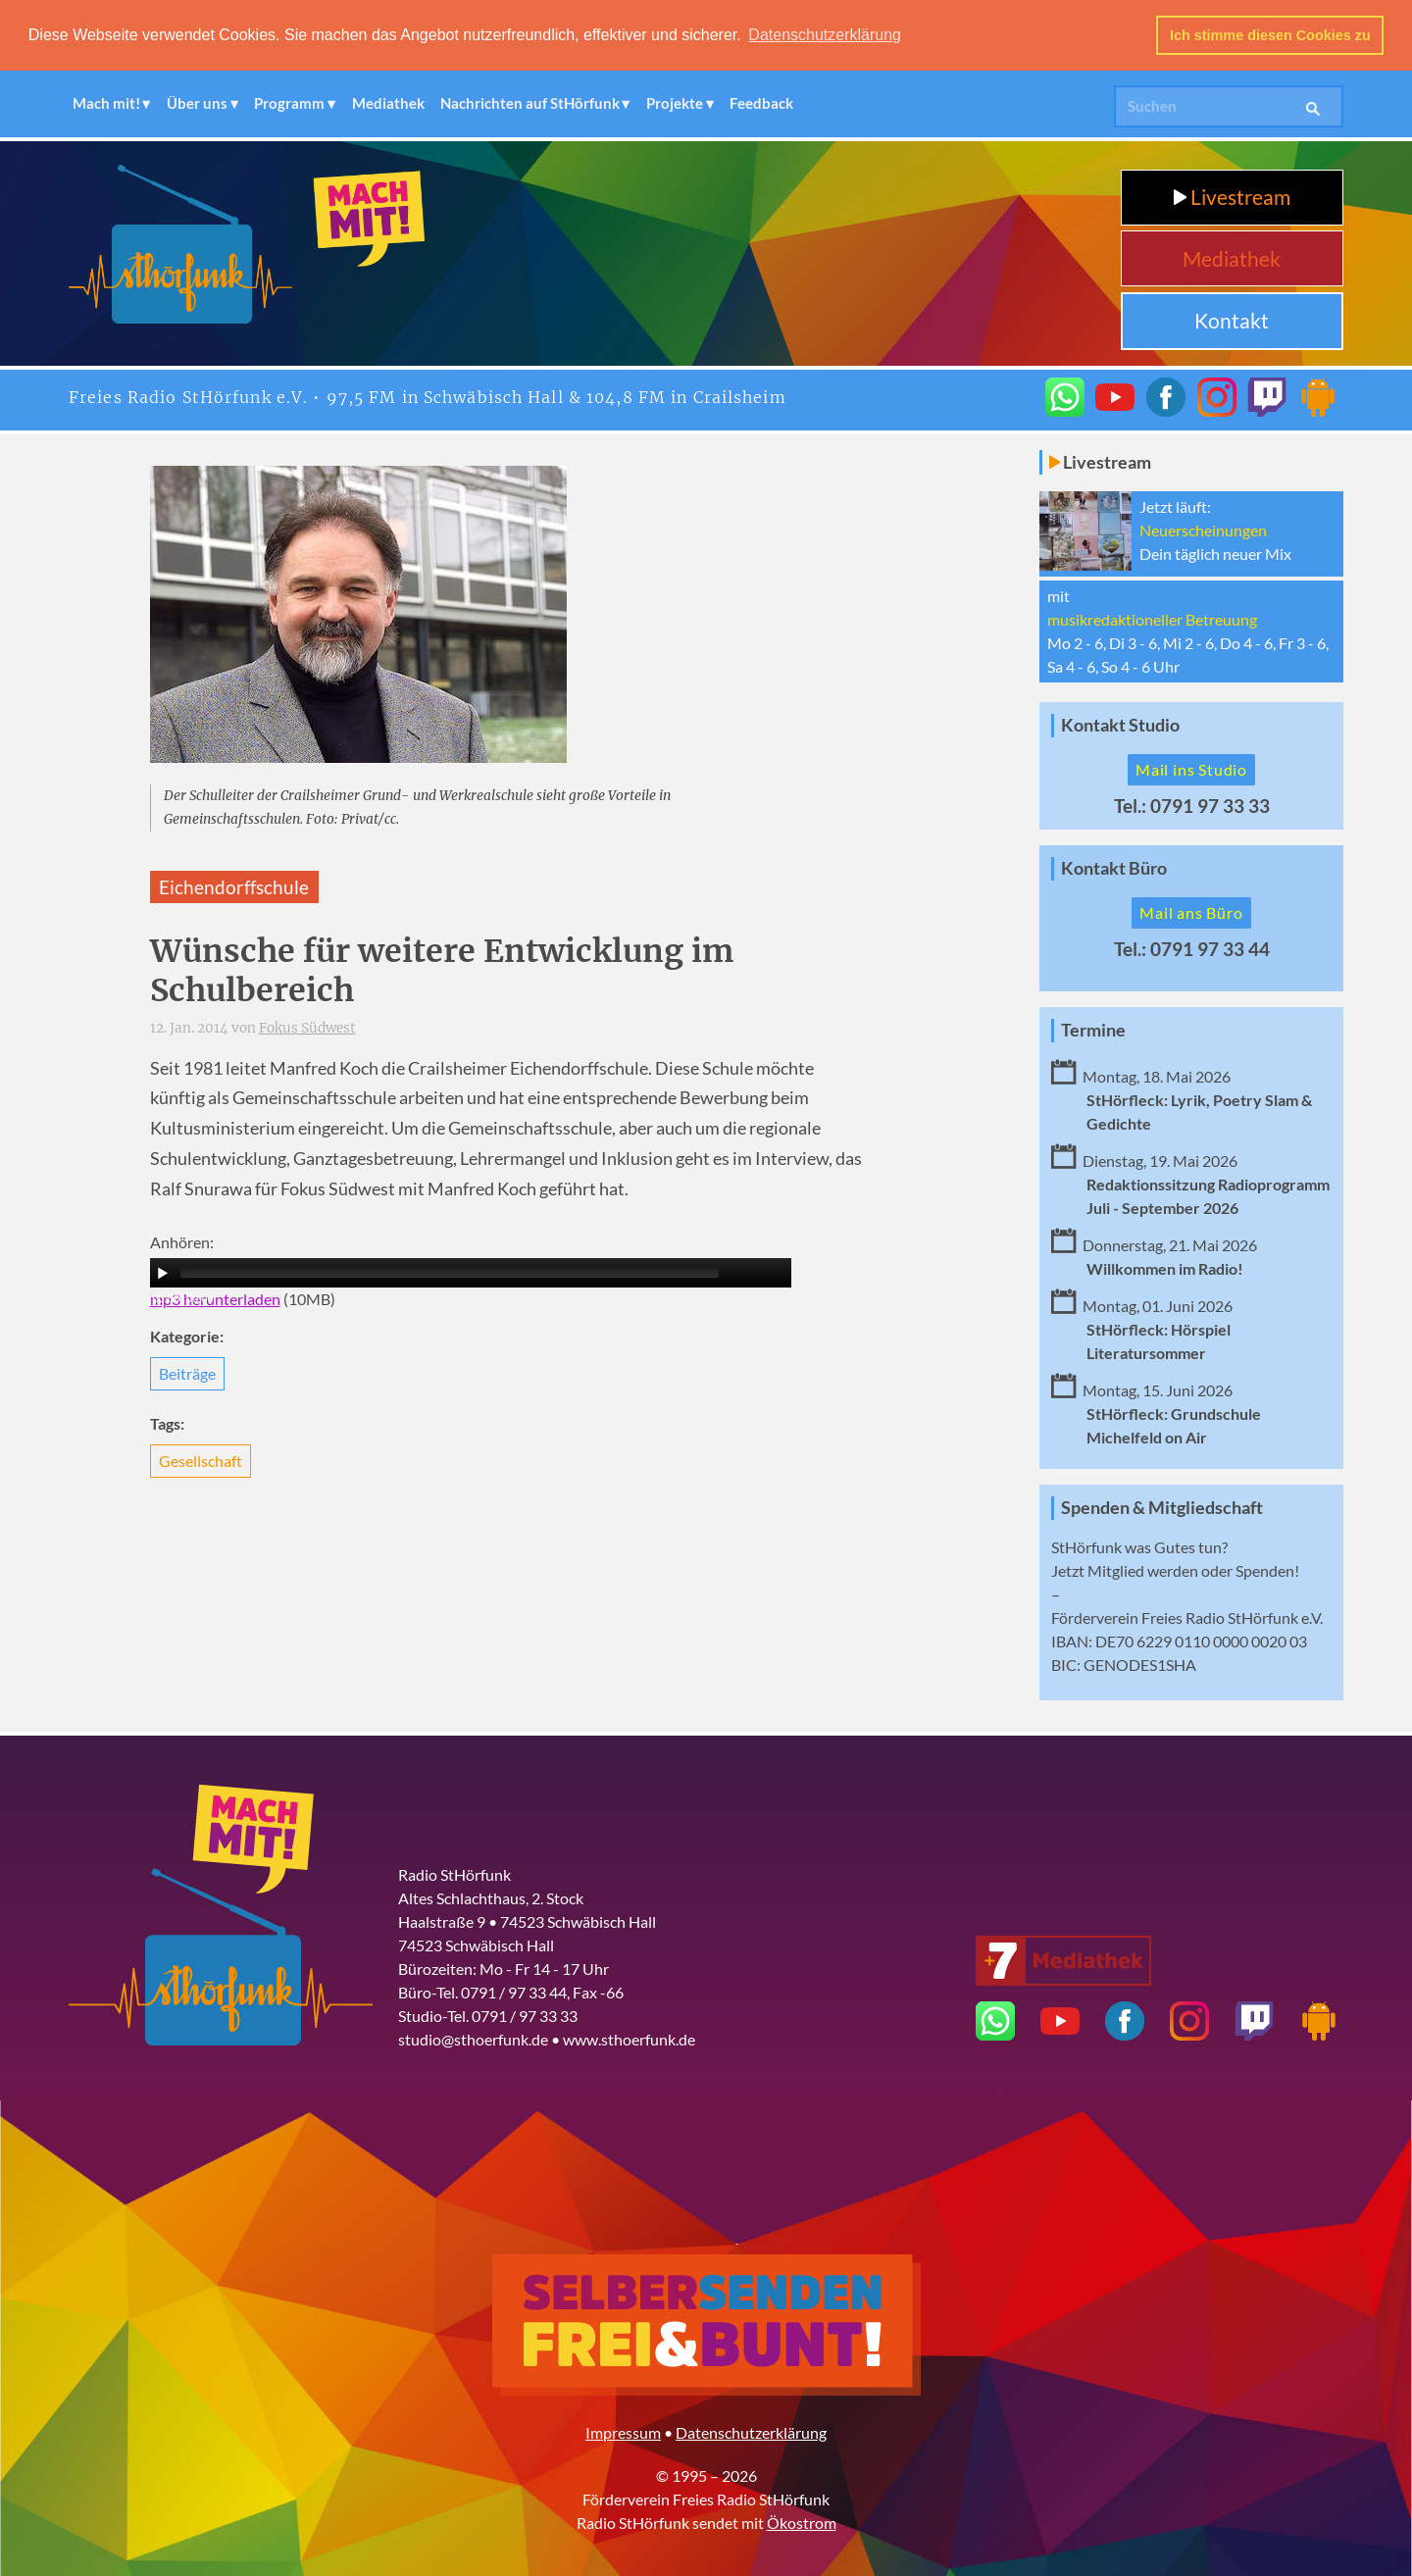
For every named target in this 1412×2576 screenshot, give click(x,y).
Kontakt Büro (1114, 868)
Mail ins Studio (1191, 769)
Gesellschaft (200, 1460)
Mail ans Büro (1190, 911)
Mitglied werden (1142, 1570)
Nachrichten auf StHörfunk (530, 103)
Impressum (623, 2432)
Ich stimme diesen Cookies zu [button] (1270, 35)
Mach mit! (106, 103)
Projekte (674, 103)
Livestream (1232, 196)
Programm (289, 103)
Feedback (761, 103)
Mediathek (388, 103)
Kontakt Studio (1120, 725)
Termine (1093, 1029)
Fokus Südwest (307, 1028)
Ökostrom (801, 2522)
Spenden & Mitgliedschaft (1162, 1506)
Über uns (197, 103)
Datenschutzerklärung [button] (824, 34)
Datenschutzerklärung (751, 2432)
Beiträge (187, 1373)
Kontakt (1231, 320)
